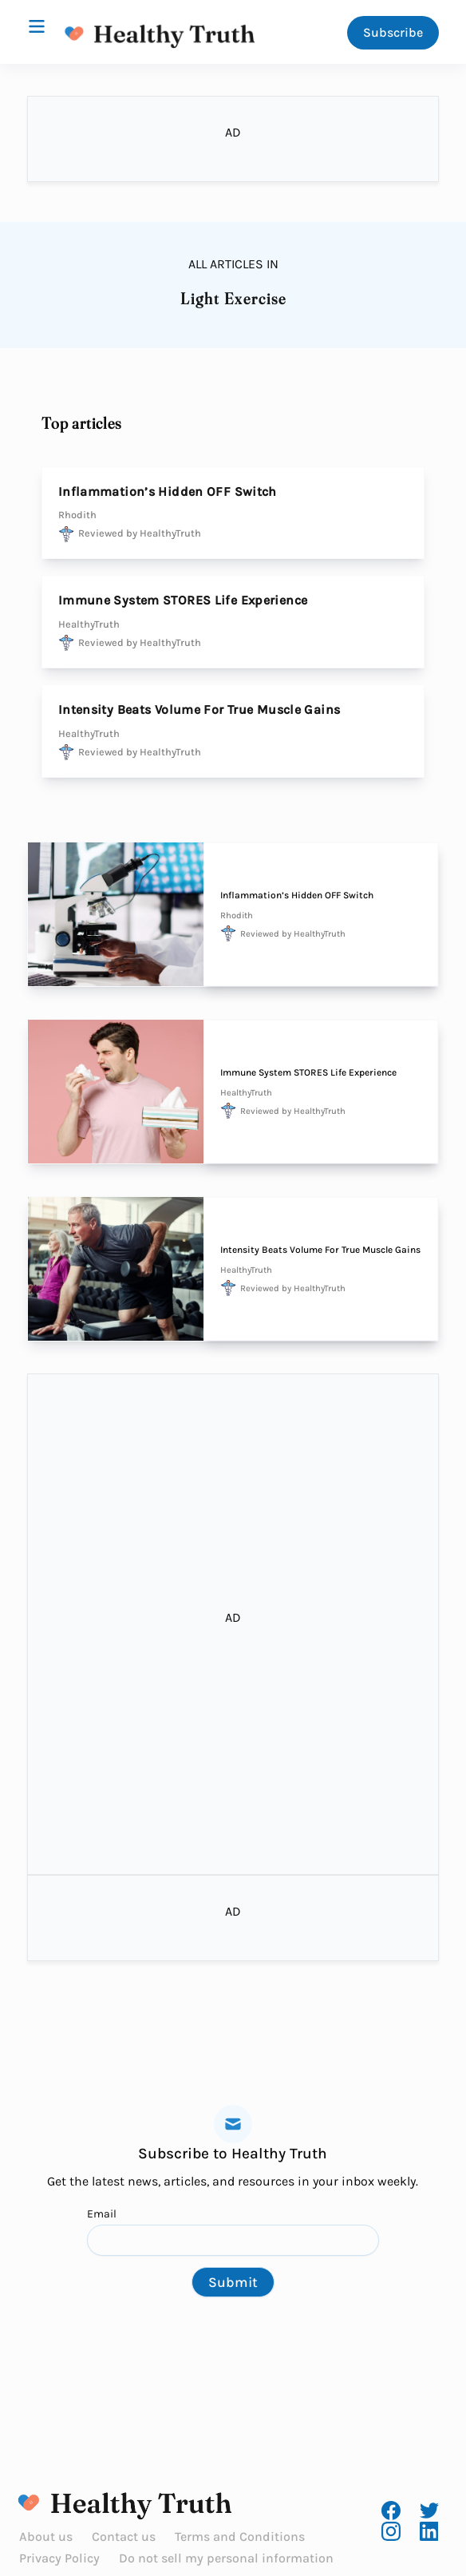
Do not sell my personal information (226, 2558)
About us (46, 2536)
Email (233, 2231)
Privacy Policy (59, 2558)
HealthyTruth (89, 624)
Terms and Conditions (240, 2536)
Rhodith (77, 515)
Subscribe (393, 32)
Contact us (124, 2536)
